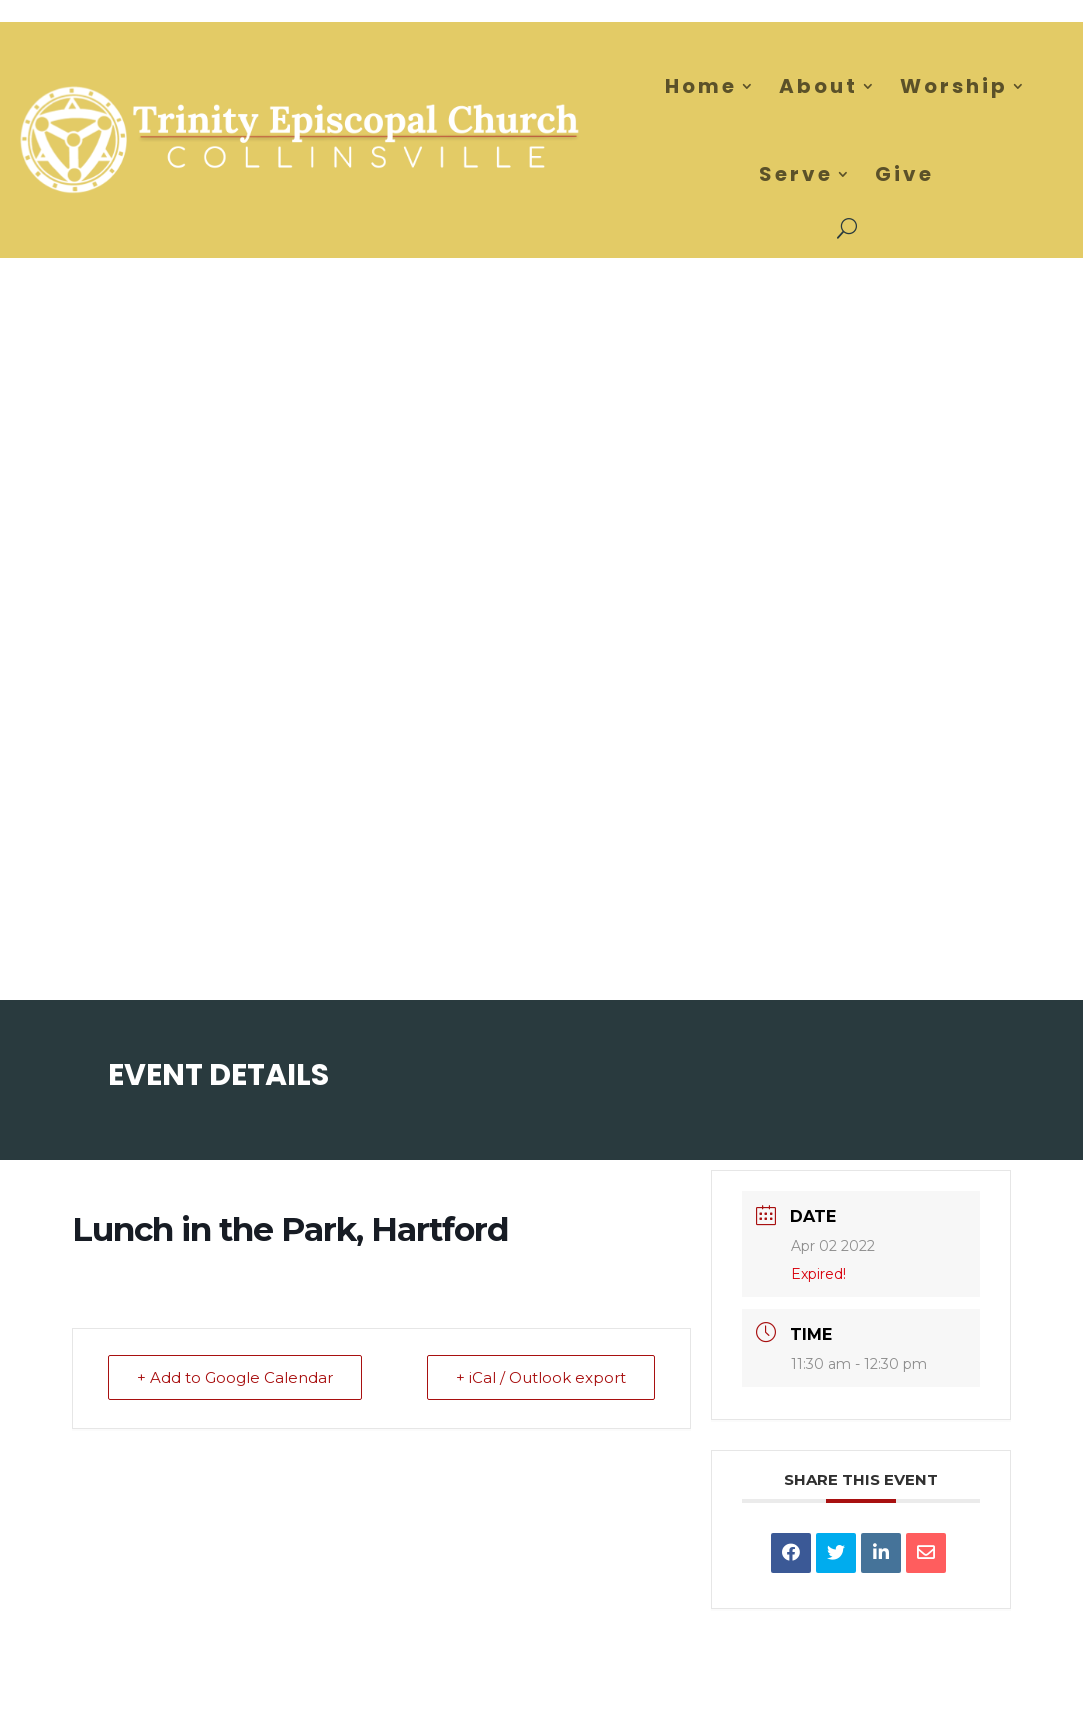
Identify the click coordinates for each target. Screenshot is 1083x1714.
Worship (954, 86)
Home (701, 86)
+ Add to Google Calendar (235, 1377)
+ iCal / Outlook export (541, 1377)
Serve (796, 174)
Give (904, 174)
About (818, 86)
